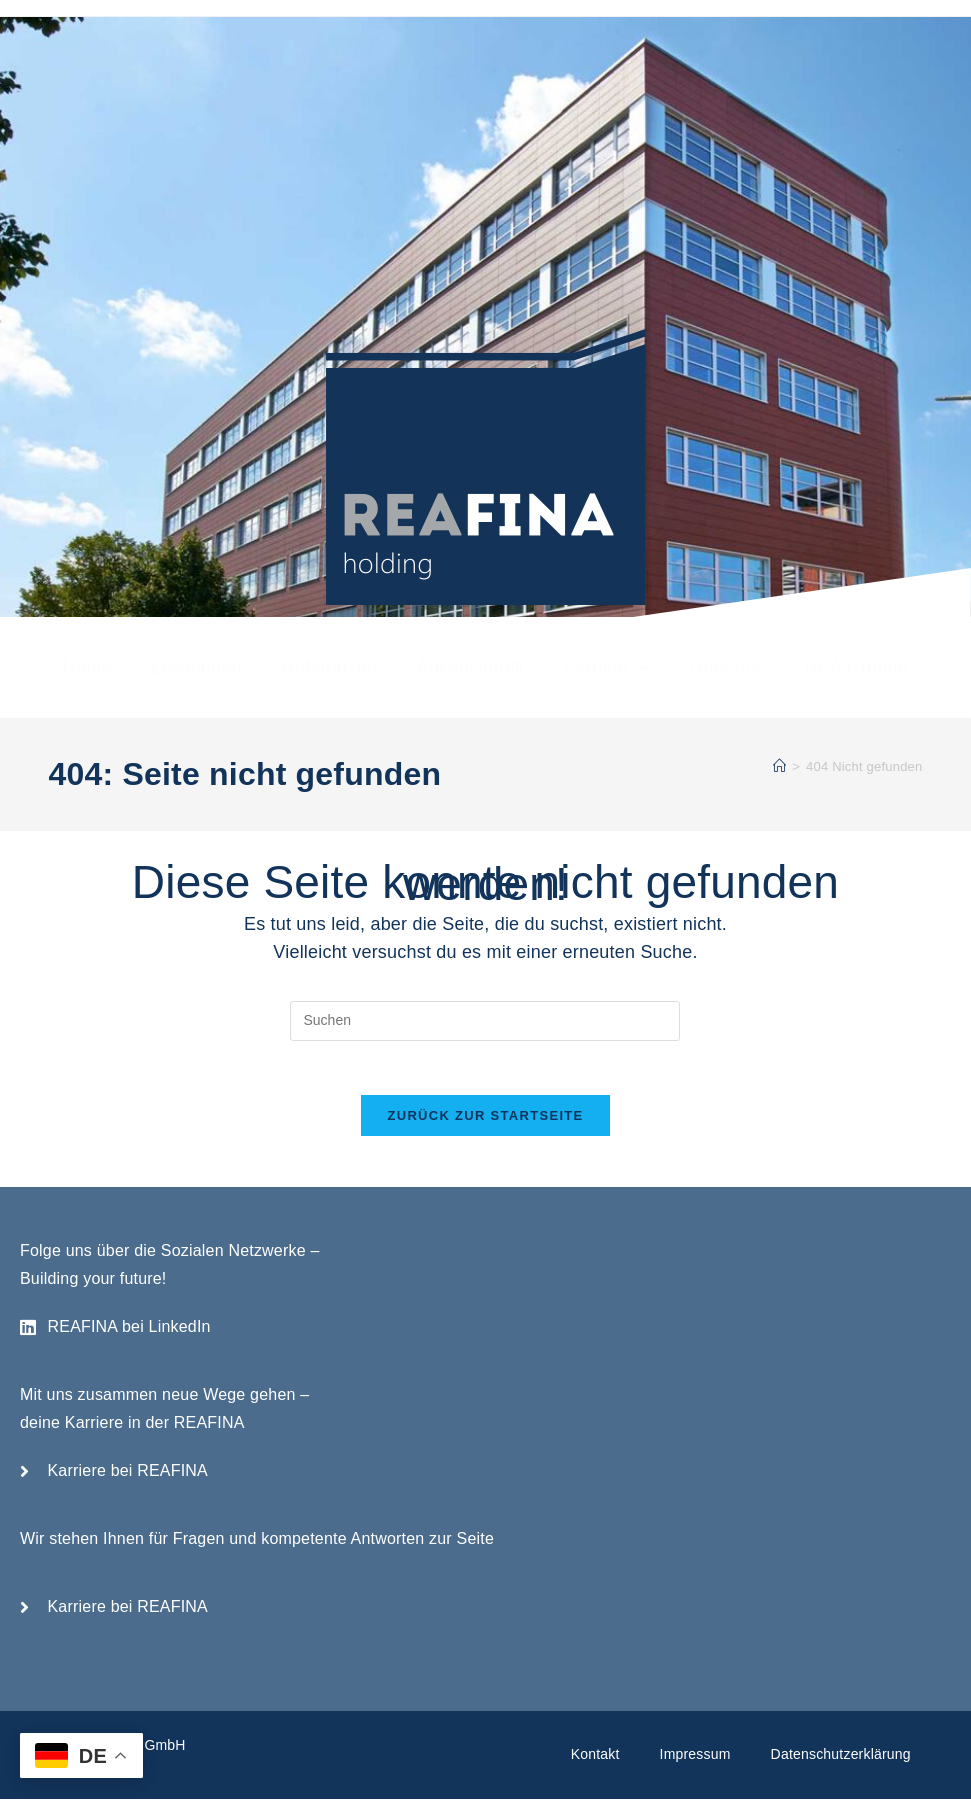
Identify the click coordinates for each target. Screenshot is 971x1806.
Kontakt (595, 1761)
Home (87, 667)
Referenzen (329, 667)
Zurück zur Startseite (485, 1122)
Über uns (727, 667)
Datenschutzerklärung (841, 1761)
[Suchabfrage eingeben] (485, 1021)
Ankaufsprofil (470, 667)
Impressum (695, 1761)
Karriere (606, 667)
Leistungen (197, 667)
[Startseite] (779, 766)
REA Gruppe (856, 667)
